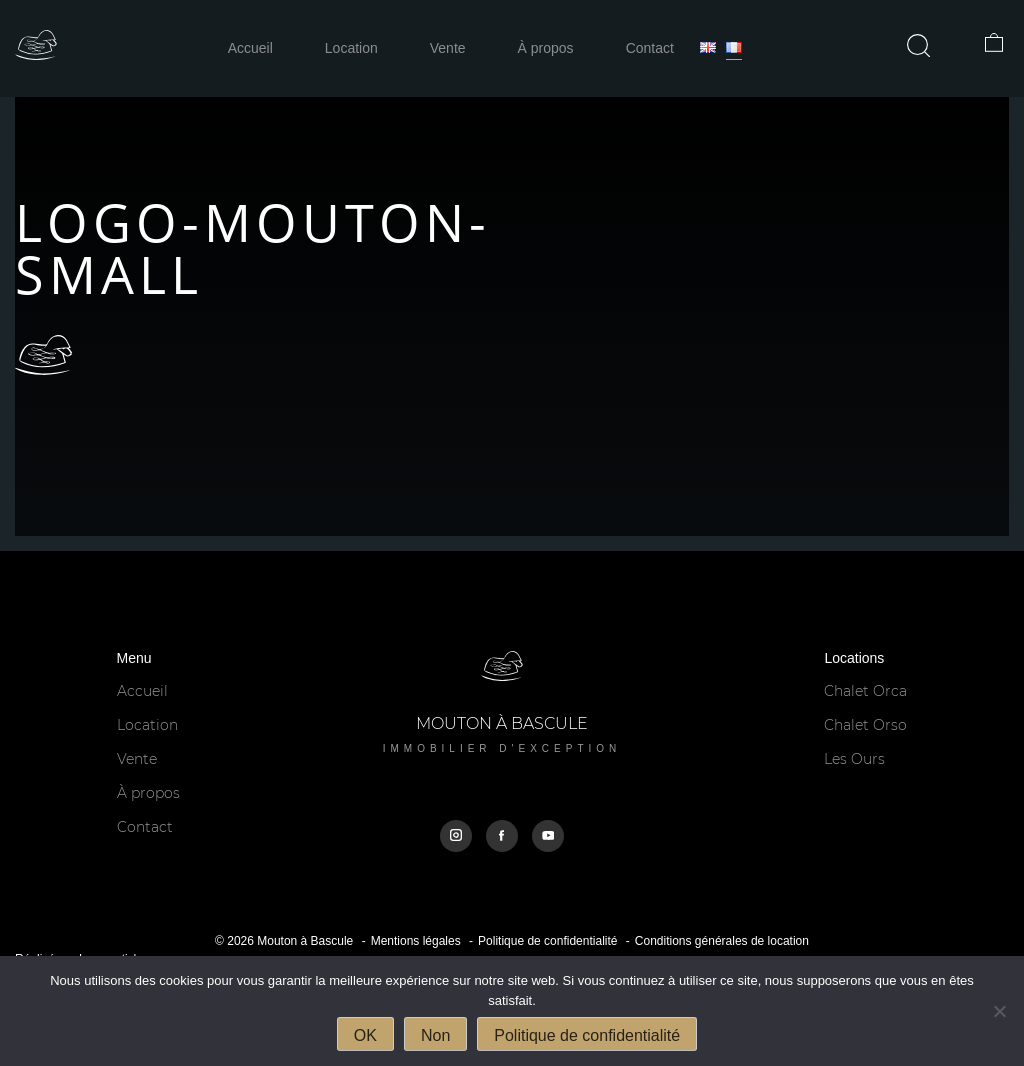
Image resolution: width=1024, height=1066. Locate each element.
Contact (650, 48)
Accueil (250, 48)
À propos (546, 48)
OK (365, 1035)
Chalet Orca (865, 691)
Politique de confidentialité (547, 941)
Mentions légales (416, 941)
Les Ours (854, 759)
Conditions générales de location (722, 941)
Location (351, 48)
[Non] (999, 1011)
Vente (448, 48)
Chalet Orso (865, 725)
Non (435, 1035)
